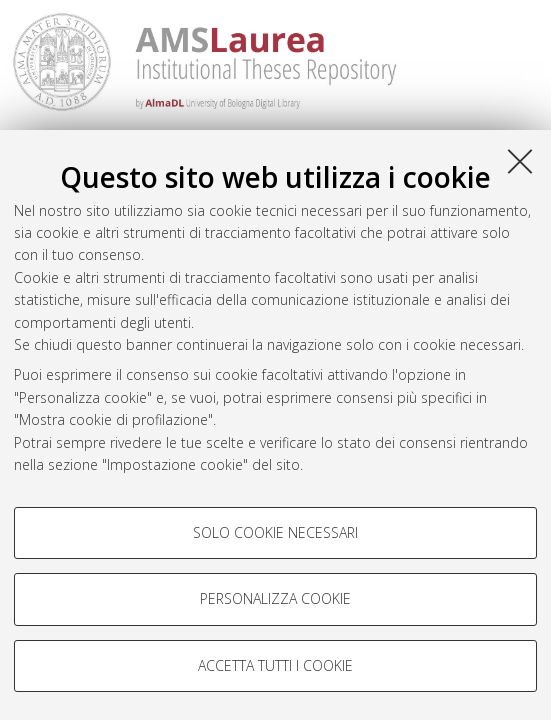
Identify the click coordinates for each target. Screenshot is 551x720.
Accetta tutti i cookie (275, 665)
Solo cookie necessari (275, 532)
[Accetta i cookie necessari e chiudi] (520, 161)
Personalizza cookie (275, 598)
